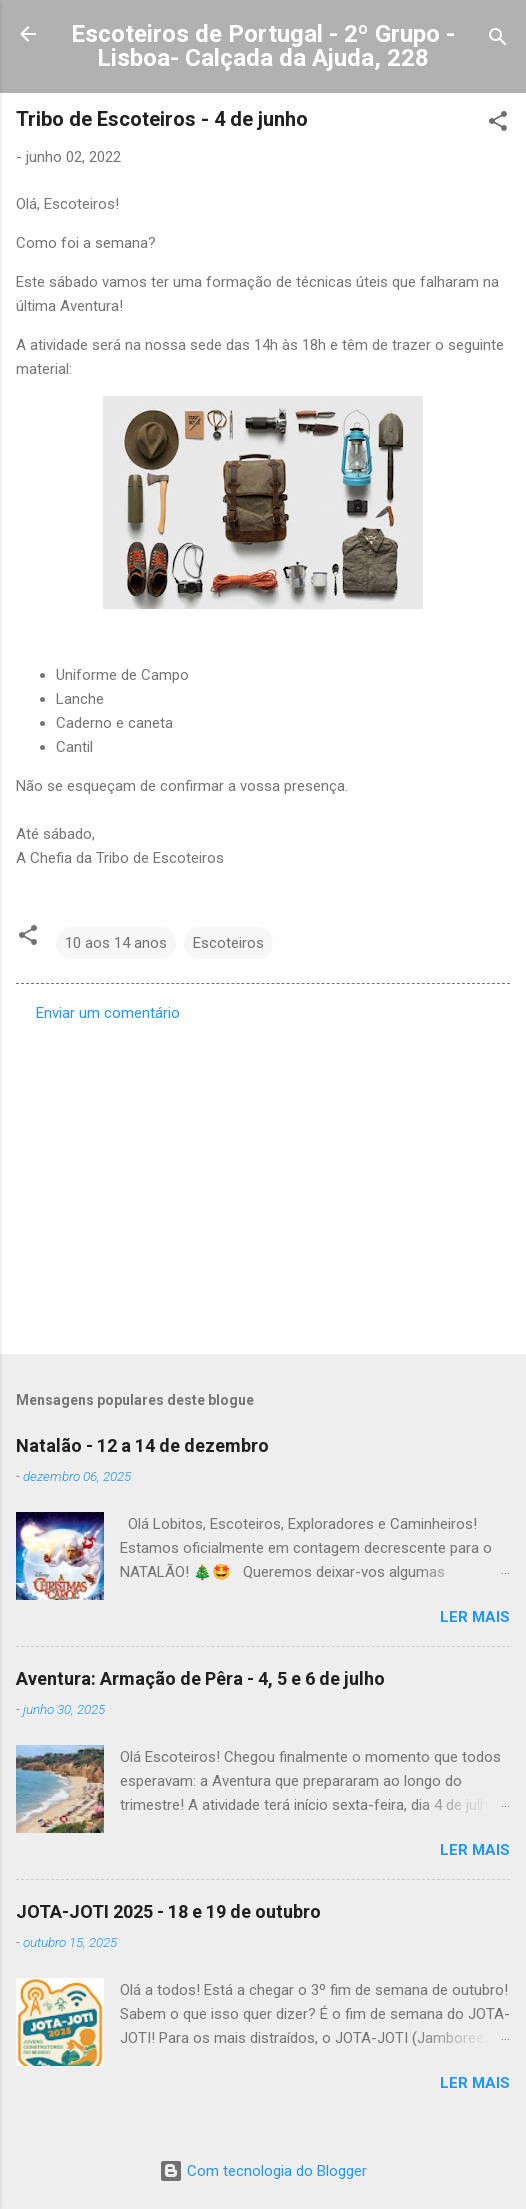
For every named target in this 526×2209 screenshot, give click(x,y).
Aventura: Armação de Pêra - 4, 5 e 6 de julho (200, 1678)
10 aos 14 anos (116, 943)
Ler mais (475, 1617)
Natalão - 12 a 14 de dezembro (142, 1445)
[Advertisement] (263, 1182)
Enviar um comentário (108, 1013)
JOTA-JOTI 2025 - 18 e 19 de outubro (168, 1911)
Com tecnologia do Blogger (263, 2171)
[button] (498, 124)
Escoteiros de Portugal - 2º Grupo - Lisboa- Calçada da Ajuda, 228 (263, 46)
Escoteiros (228, 943)
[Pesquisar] (498, 40)
